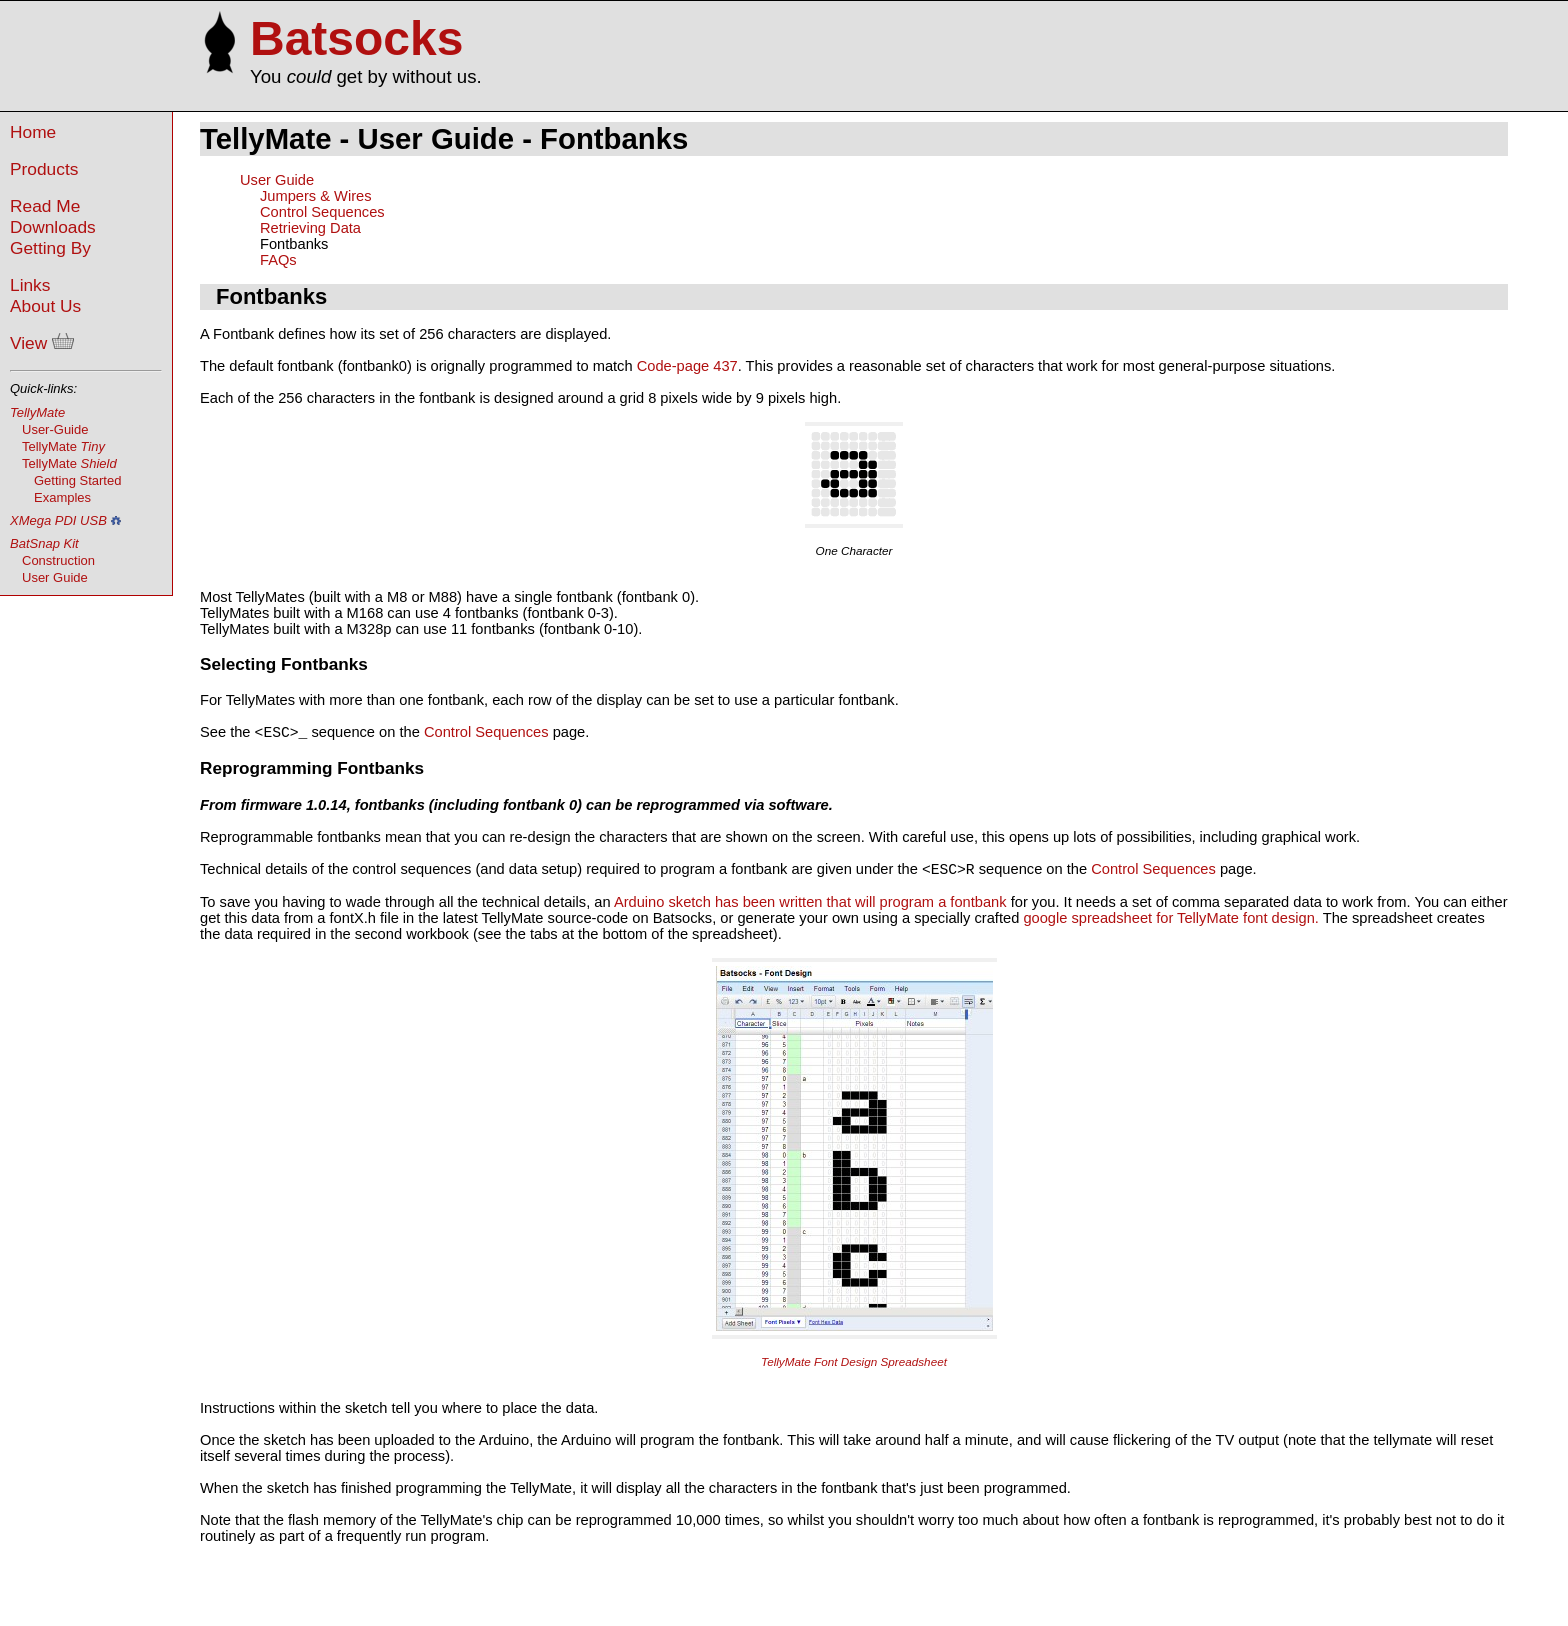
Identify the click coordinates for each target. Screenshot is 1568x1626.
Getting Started (77, 480)
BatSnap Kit (44, 543)
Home (33, 132)
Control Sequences (322, 212)
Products (44, 169)
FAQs (278, 260)
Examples (62, 497)
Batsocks (356, 38)
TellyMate (37, 412)
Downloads (53, 227)
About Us (45, 306)
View (42, 343)
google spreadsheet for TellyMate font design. (1171, 924)
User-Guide (55, 429)
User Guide (55, 577)
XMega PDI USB (58, 520)
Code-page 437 (687, 366)
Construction (58, 560)
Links (30, 285)
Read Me (45, 206)
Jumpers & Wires (316, 196)
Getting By (50, 248)
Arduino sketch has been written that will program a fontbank (812, 908)
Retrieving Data (310, 228)
